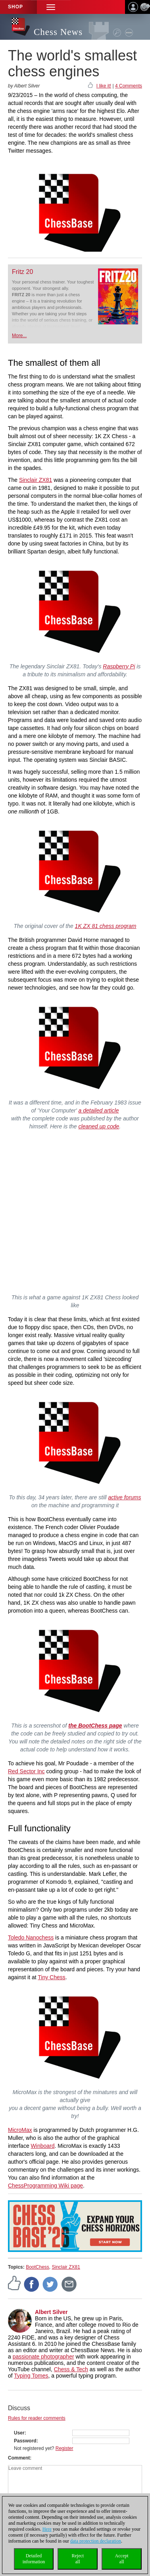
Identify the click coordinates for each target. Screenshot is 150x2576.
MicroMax (20, 2130)
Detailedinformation (34, 2558)
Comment (19, 2458)
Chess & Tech (71, 2369)
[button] (51, 7)
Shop (15, 7)
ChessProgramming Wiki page (45, 2185)
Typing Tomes (31, 2375)
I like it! (103, 86)
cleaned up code (99, 1126)
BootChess (37, 2267)
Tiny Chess (51, 1977)
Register (64, 2448)
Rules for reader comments (36, 2418)
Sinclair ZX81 (35, 480)
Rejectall (77, 2558)
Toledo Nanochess (31, 1937)
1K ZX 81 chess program (106, 926)
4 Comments (128, 86)
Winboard (43, 2146)
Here (47, 2529)
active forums (124, 1497)
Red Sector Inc (26, 1771)
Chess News (58, 32)
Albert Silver (51, 2312)
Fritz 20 (22, 271)
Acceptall (122, 2558)
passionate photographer (43, 2356)
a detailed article (99, 1110)
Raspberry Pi (119, 666)
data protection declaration (95, 2541)
